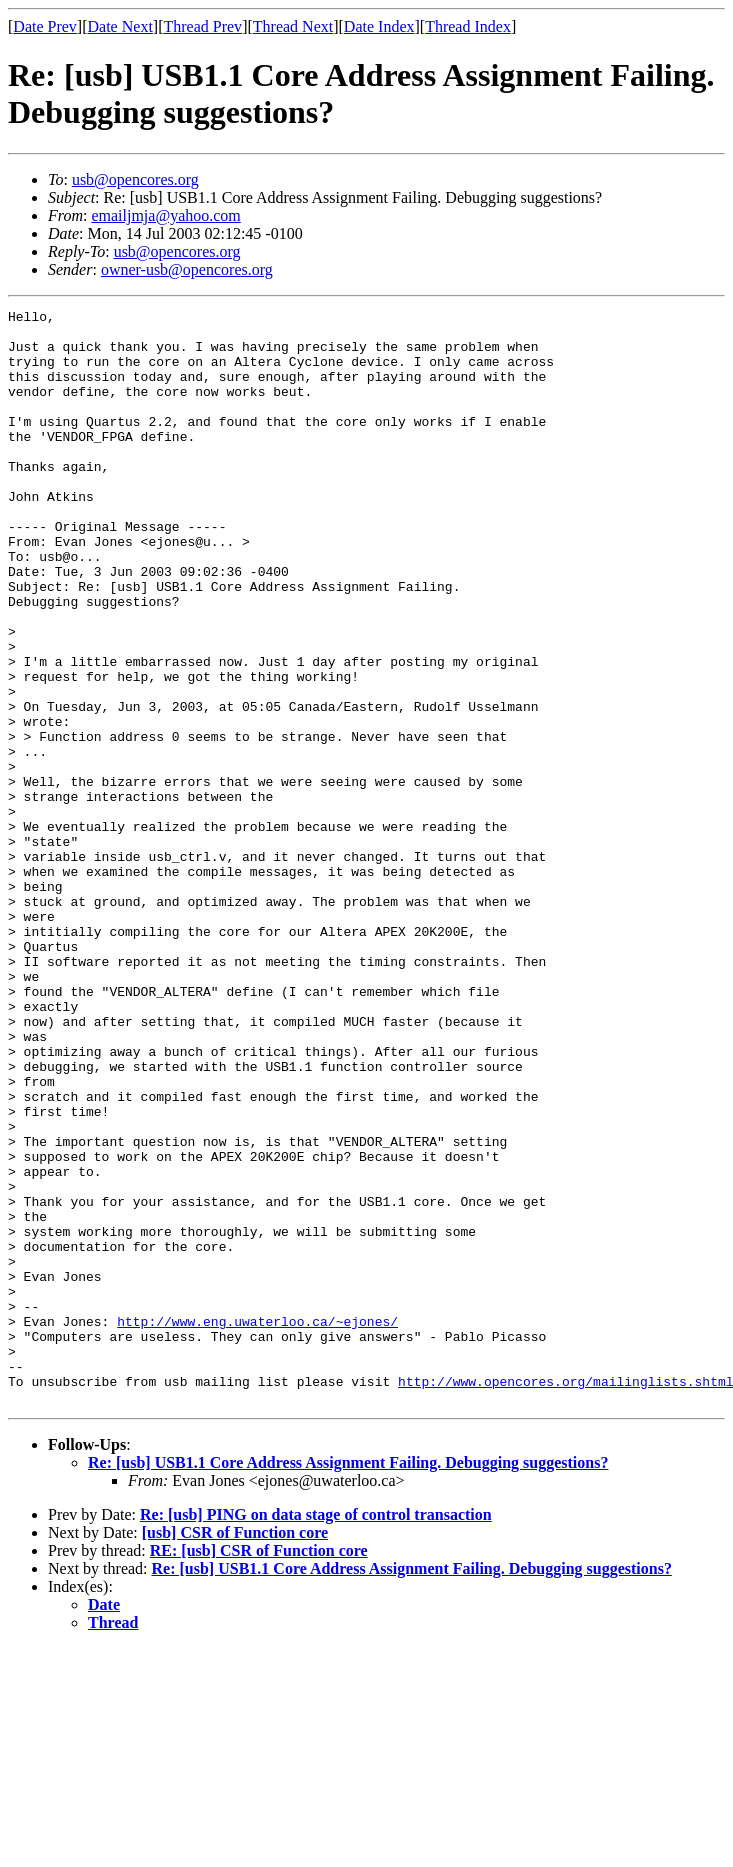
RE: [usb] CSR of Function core (259, 1769)
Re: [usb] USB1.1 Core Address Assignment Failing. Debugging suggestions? (348, 1681)
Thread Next (293, 26)
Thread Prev (202, 26)
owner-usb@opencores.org (187, 269)
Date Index (379, 26)
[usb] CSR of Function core (235, 1751)
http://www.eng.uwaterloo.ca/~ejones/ (257, 1525)
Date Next (120, 26)
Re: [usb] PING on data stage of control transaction (316, 1733)
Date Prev (45, 26)
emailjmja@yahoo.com (165, 215)
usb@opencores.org (135, 179)
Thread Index (468, 26)
